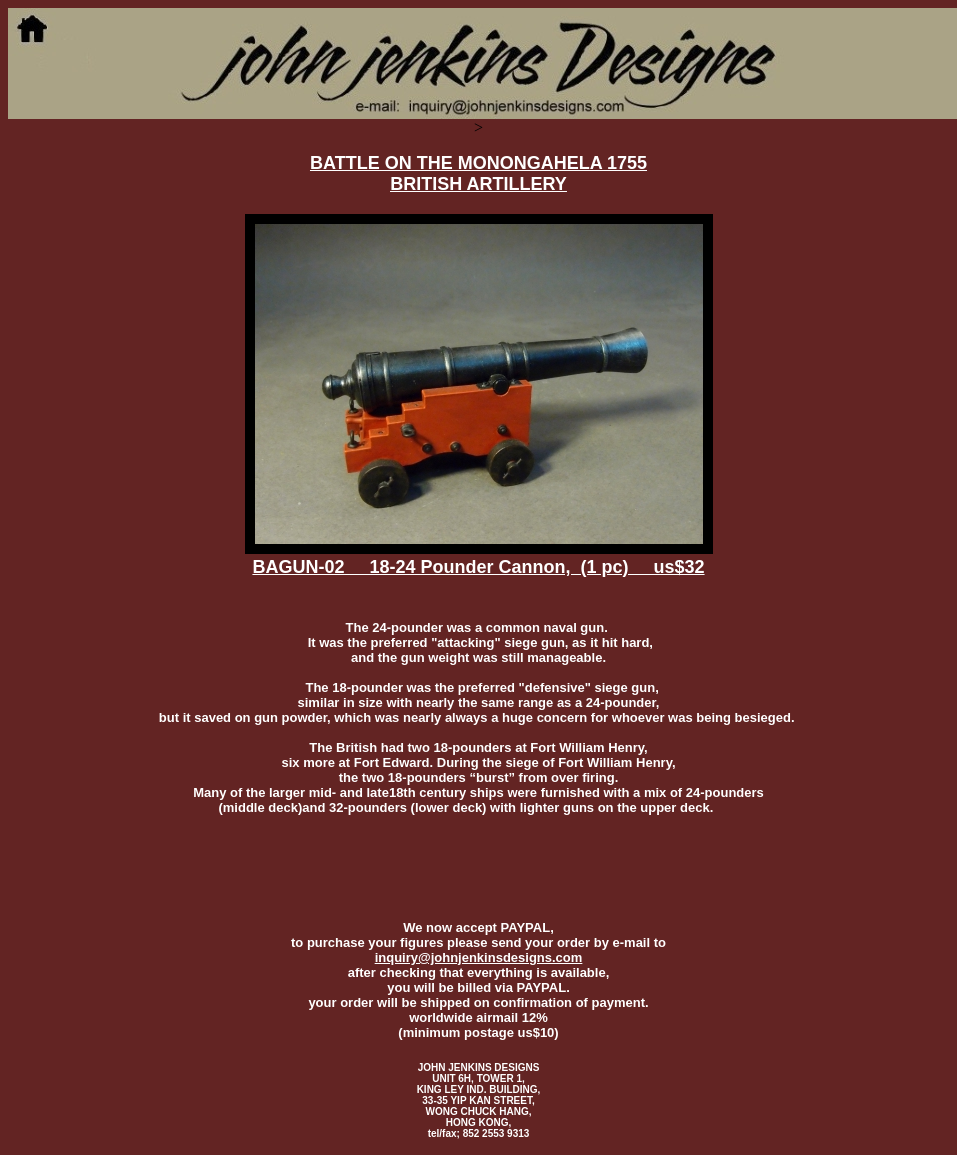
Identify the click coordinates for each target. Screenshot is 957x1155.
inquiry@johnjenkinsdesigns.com (479, 957)
